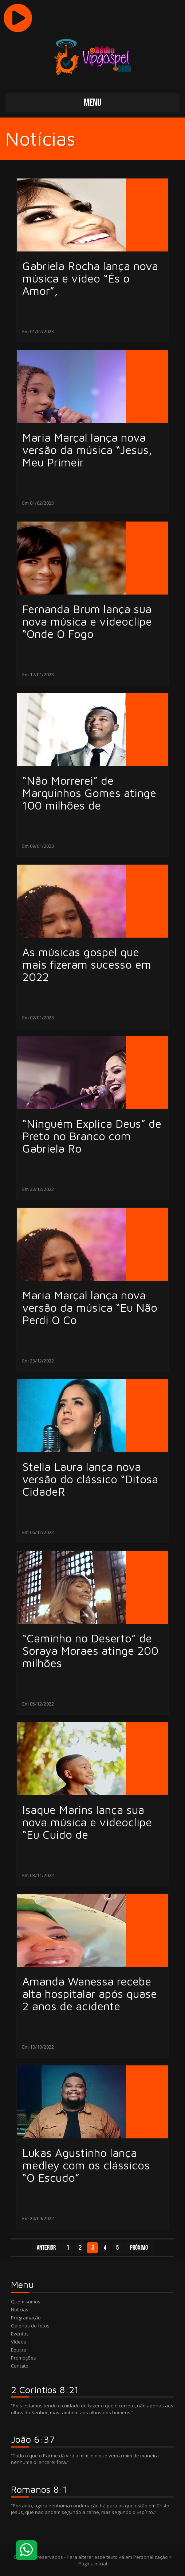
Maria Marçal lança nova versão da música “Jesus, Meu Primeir (87, 450)
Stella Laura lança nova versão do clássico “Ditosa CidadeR (90, 1479)
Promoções (23, 2357)
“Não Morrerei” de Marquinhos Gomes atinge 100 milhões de (89, 793)
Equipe (18, 2349)
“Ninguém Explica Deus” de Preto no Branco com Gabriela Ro (91, 1136)
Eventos (20, 2333)
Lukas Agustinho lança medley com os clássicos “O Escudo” (86, 2165)
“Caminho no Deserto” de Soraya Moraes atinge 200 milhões (90, 1650)
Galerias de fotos (30, 2325)
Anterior (46, 2247)
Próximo (139, 2247)
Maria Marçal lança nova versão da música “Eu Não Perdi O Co (89, 1307)
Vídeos (18, 2341)
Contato (19, 2365)
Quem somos (25, 2301)
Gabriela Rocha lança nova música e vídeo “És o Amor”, (90, 278)
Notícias (19, 2309)
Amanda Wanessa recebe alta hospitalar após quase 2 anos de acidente (89, 1993)
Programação (26, 2317)
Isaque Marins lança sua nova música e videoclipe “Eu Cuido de (87, 1822)
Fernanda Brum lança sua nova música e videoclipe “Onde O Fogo (87, 621)
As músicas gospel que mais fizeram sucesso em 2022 (86, 964)
